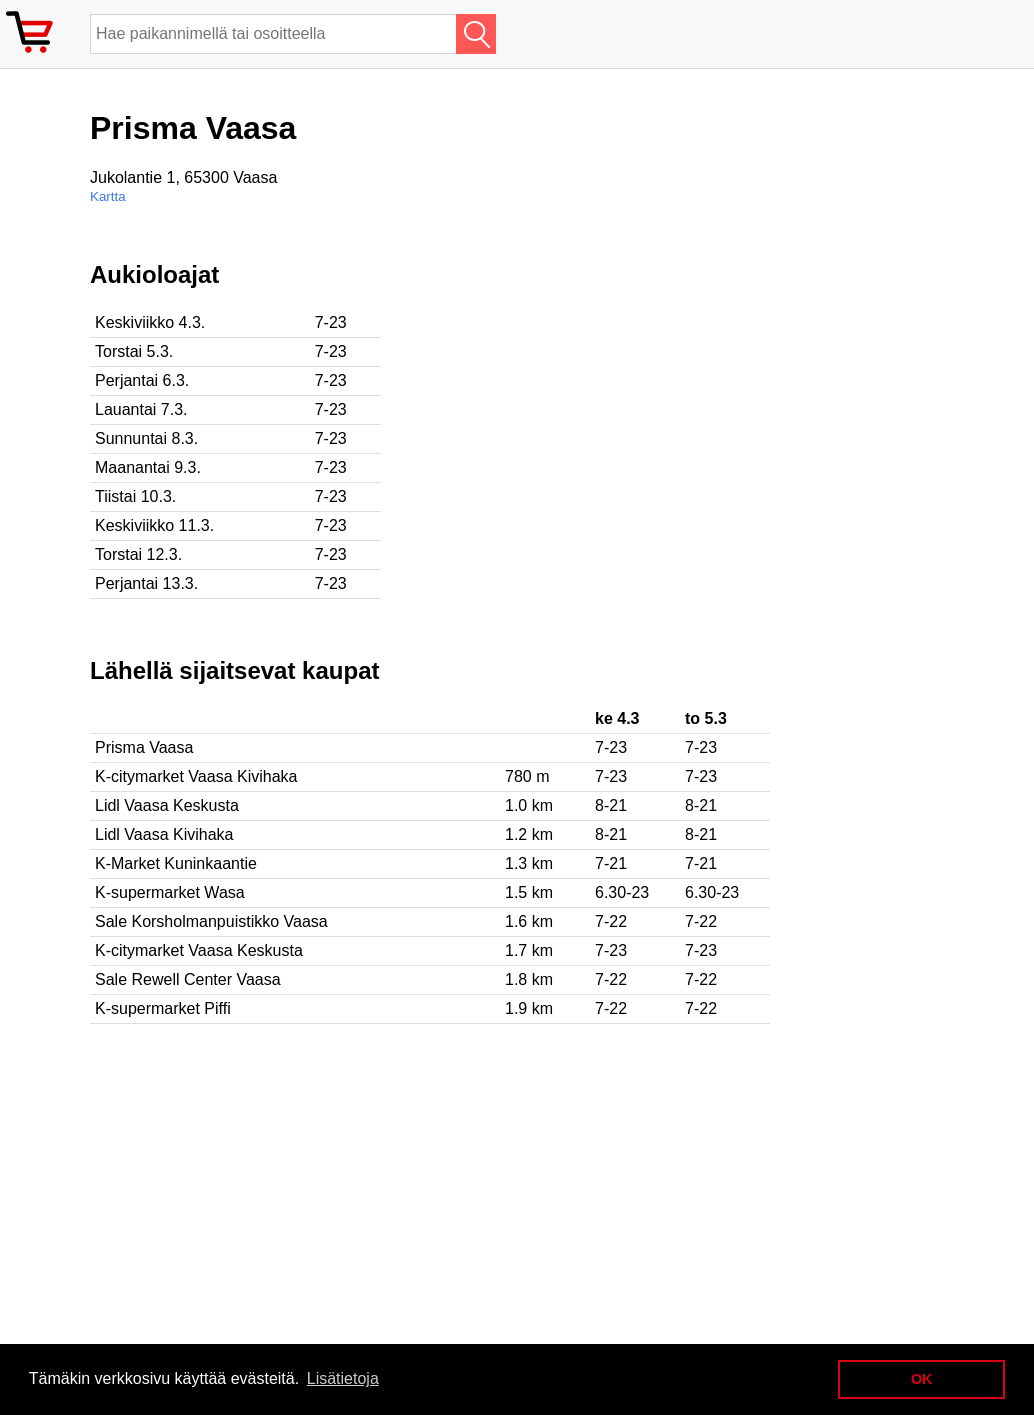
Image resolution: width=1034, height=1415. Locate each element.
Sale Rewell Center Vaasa (188, 979)
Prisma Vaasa (144, 747)
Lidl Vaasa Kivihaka (164, 834)
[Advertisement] (650, 401)
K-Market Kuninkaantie (176, 863)
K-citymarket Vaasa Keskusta (199, 950)
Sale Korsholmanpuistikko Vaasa (211, 921)
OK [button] (922, 1379)
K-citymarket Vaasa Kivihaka (196, 776)
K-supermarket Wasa (170, 892)
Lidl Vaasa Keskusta (167, 805)
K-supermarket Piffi (163, 1008)
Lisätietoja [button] (343, 1378)
